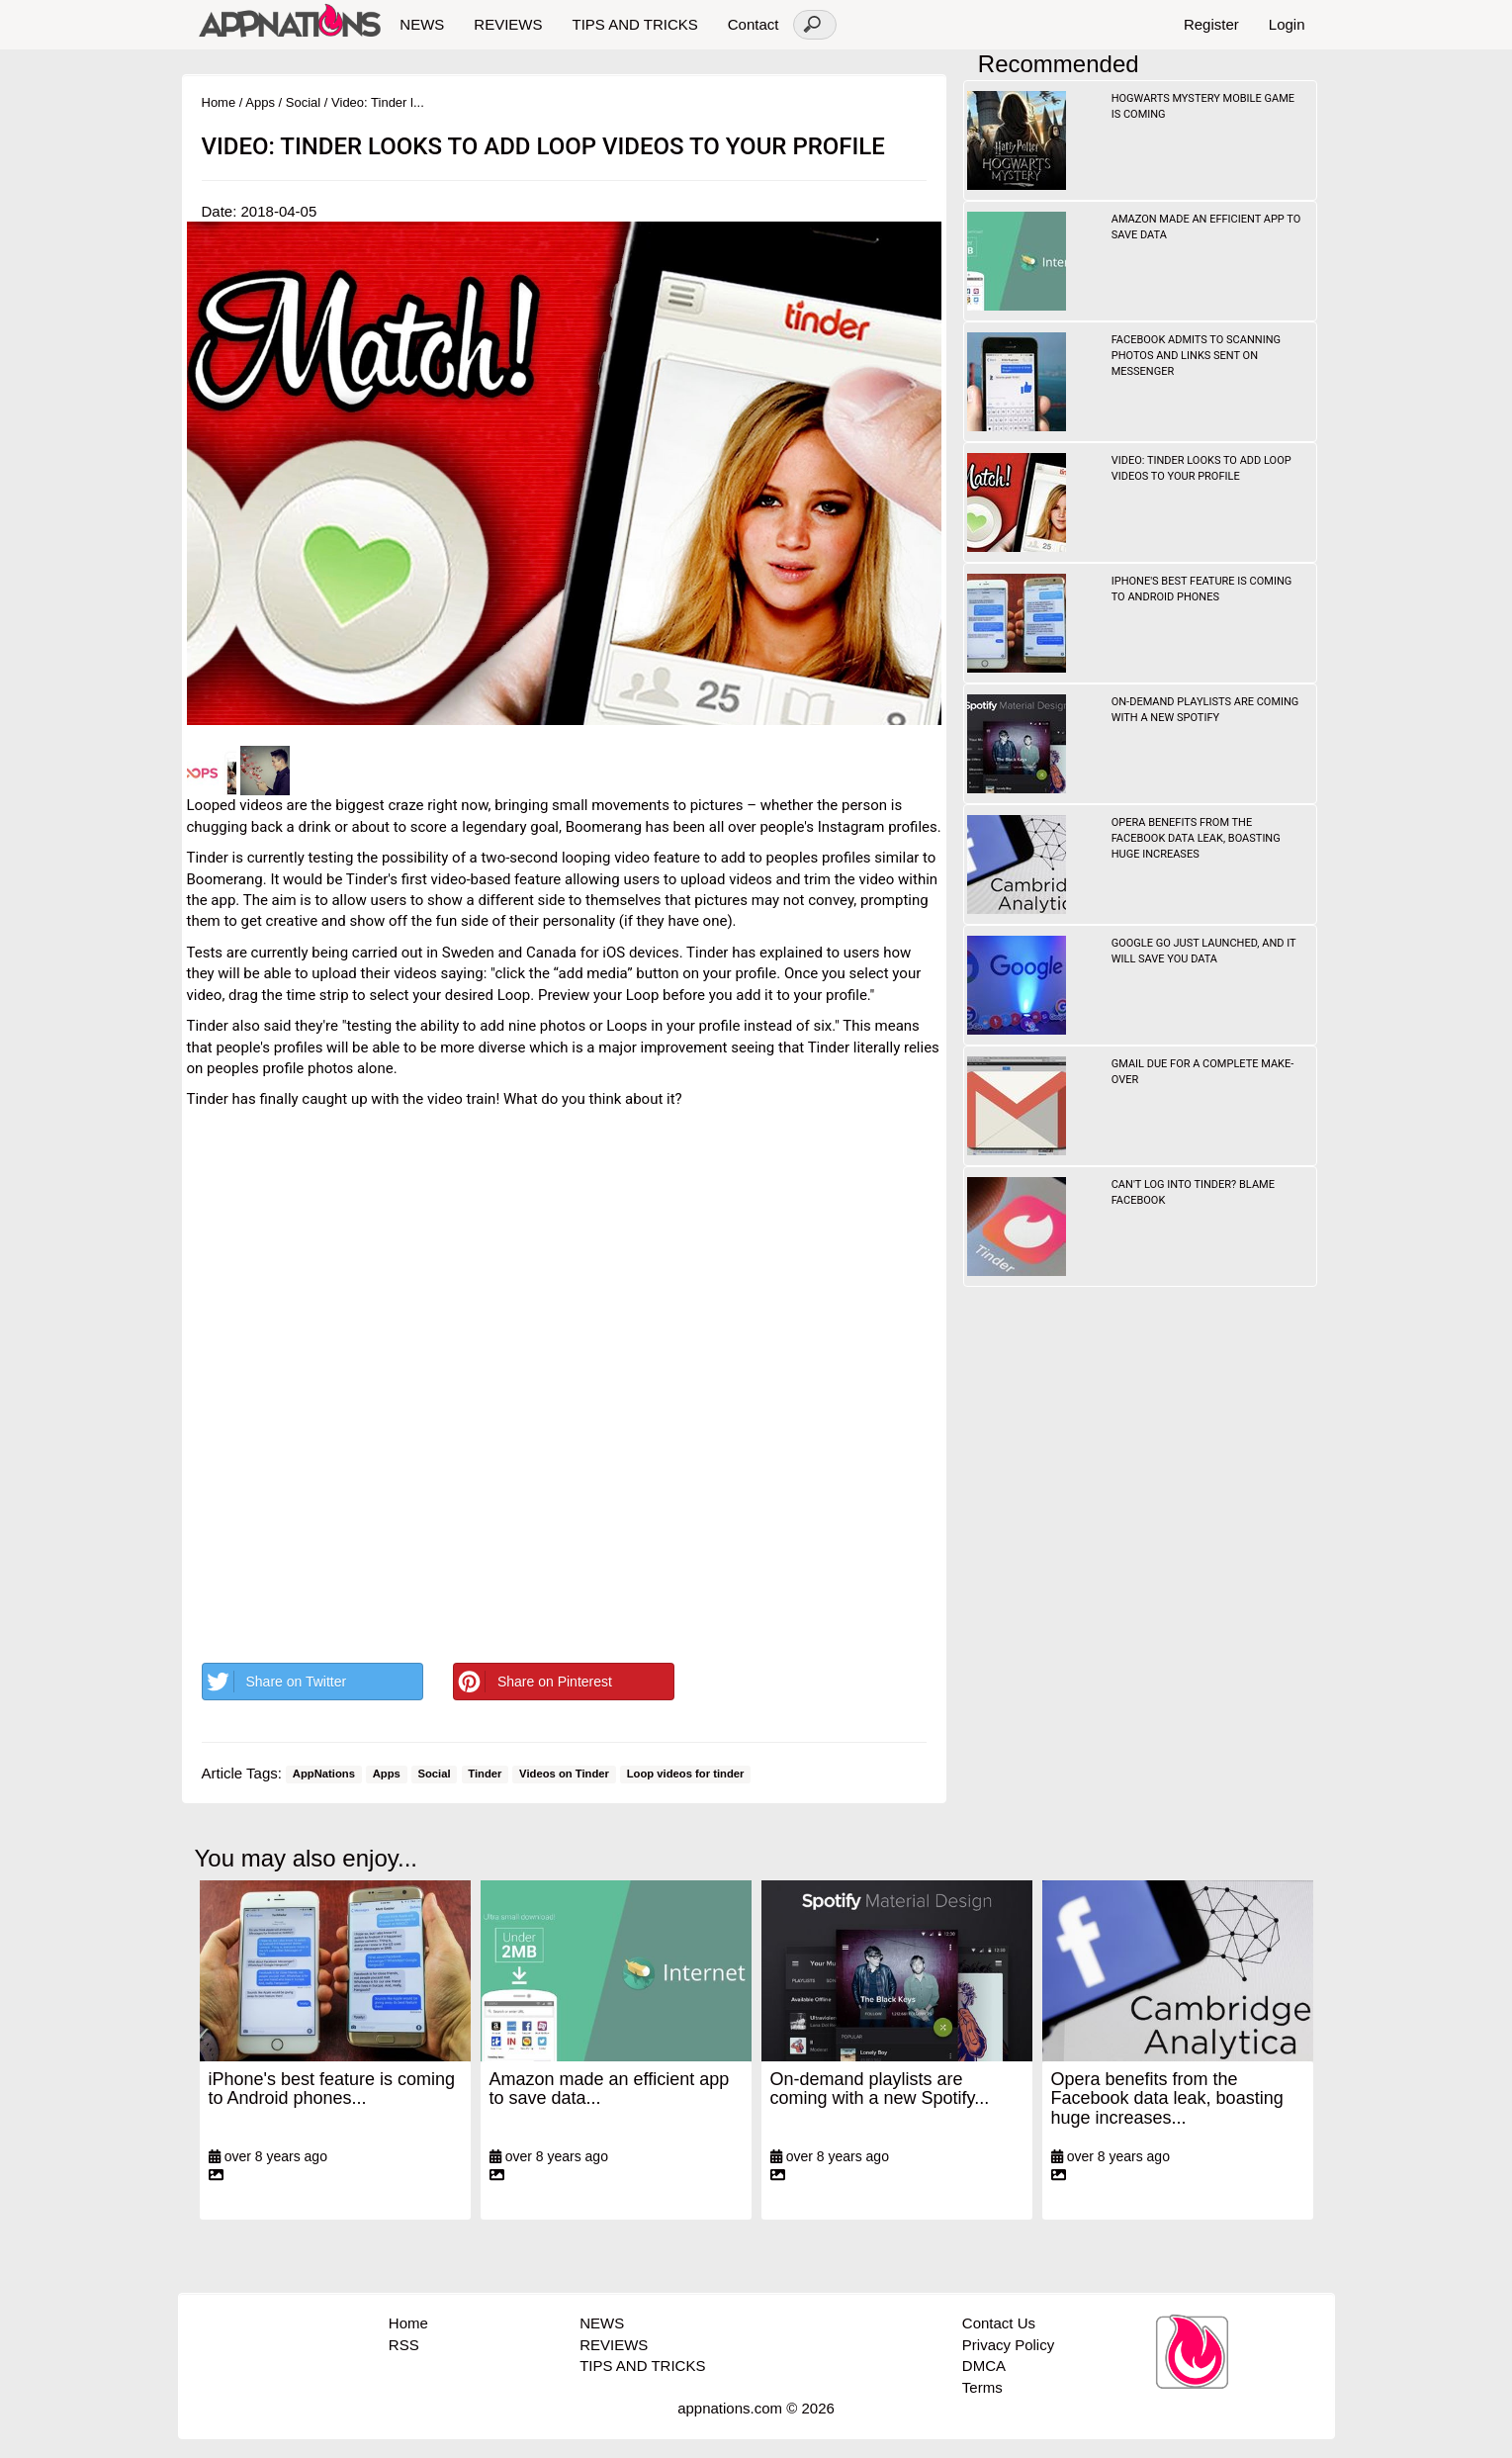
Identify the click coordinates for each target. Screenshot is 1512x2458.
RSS (404, 2344)
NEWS (422, 24)
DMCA (984, 2365)
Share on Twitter (275, 1681)
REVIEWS (508, 24)
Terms (982, 2387)
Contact (753, 24)
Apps (260, 102)
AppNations (324, 1774)
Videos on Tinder (564, 1774)
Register (1211, 24)
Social (303, 102)
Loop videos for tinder (686, 1774)
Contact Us (998, 2323)
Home (219, 102)
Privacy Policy (1008, 2344)
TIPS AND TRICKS (634, 24)
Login (1287, 24)
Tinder (484, 1774)
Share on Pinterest (533, 1681)
